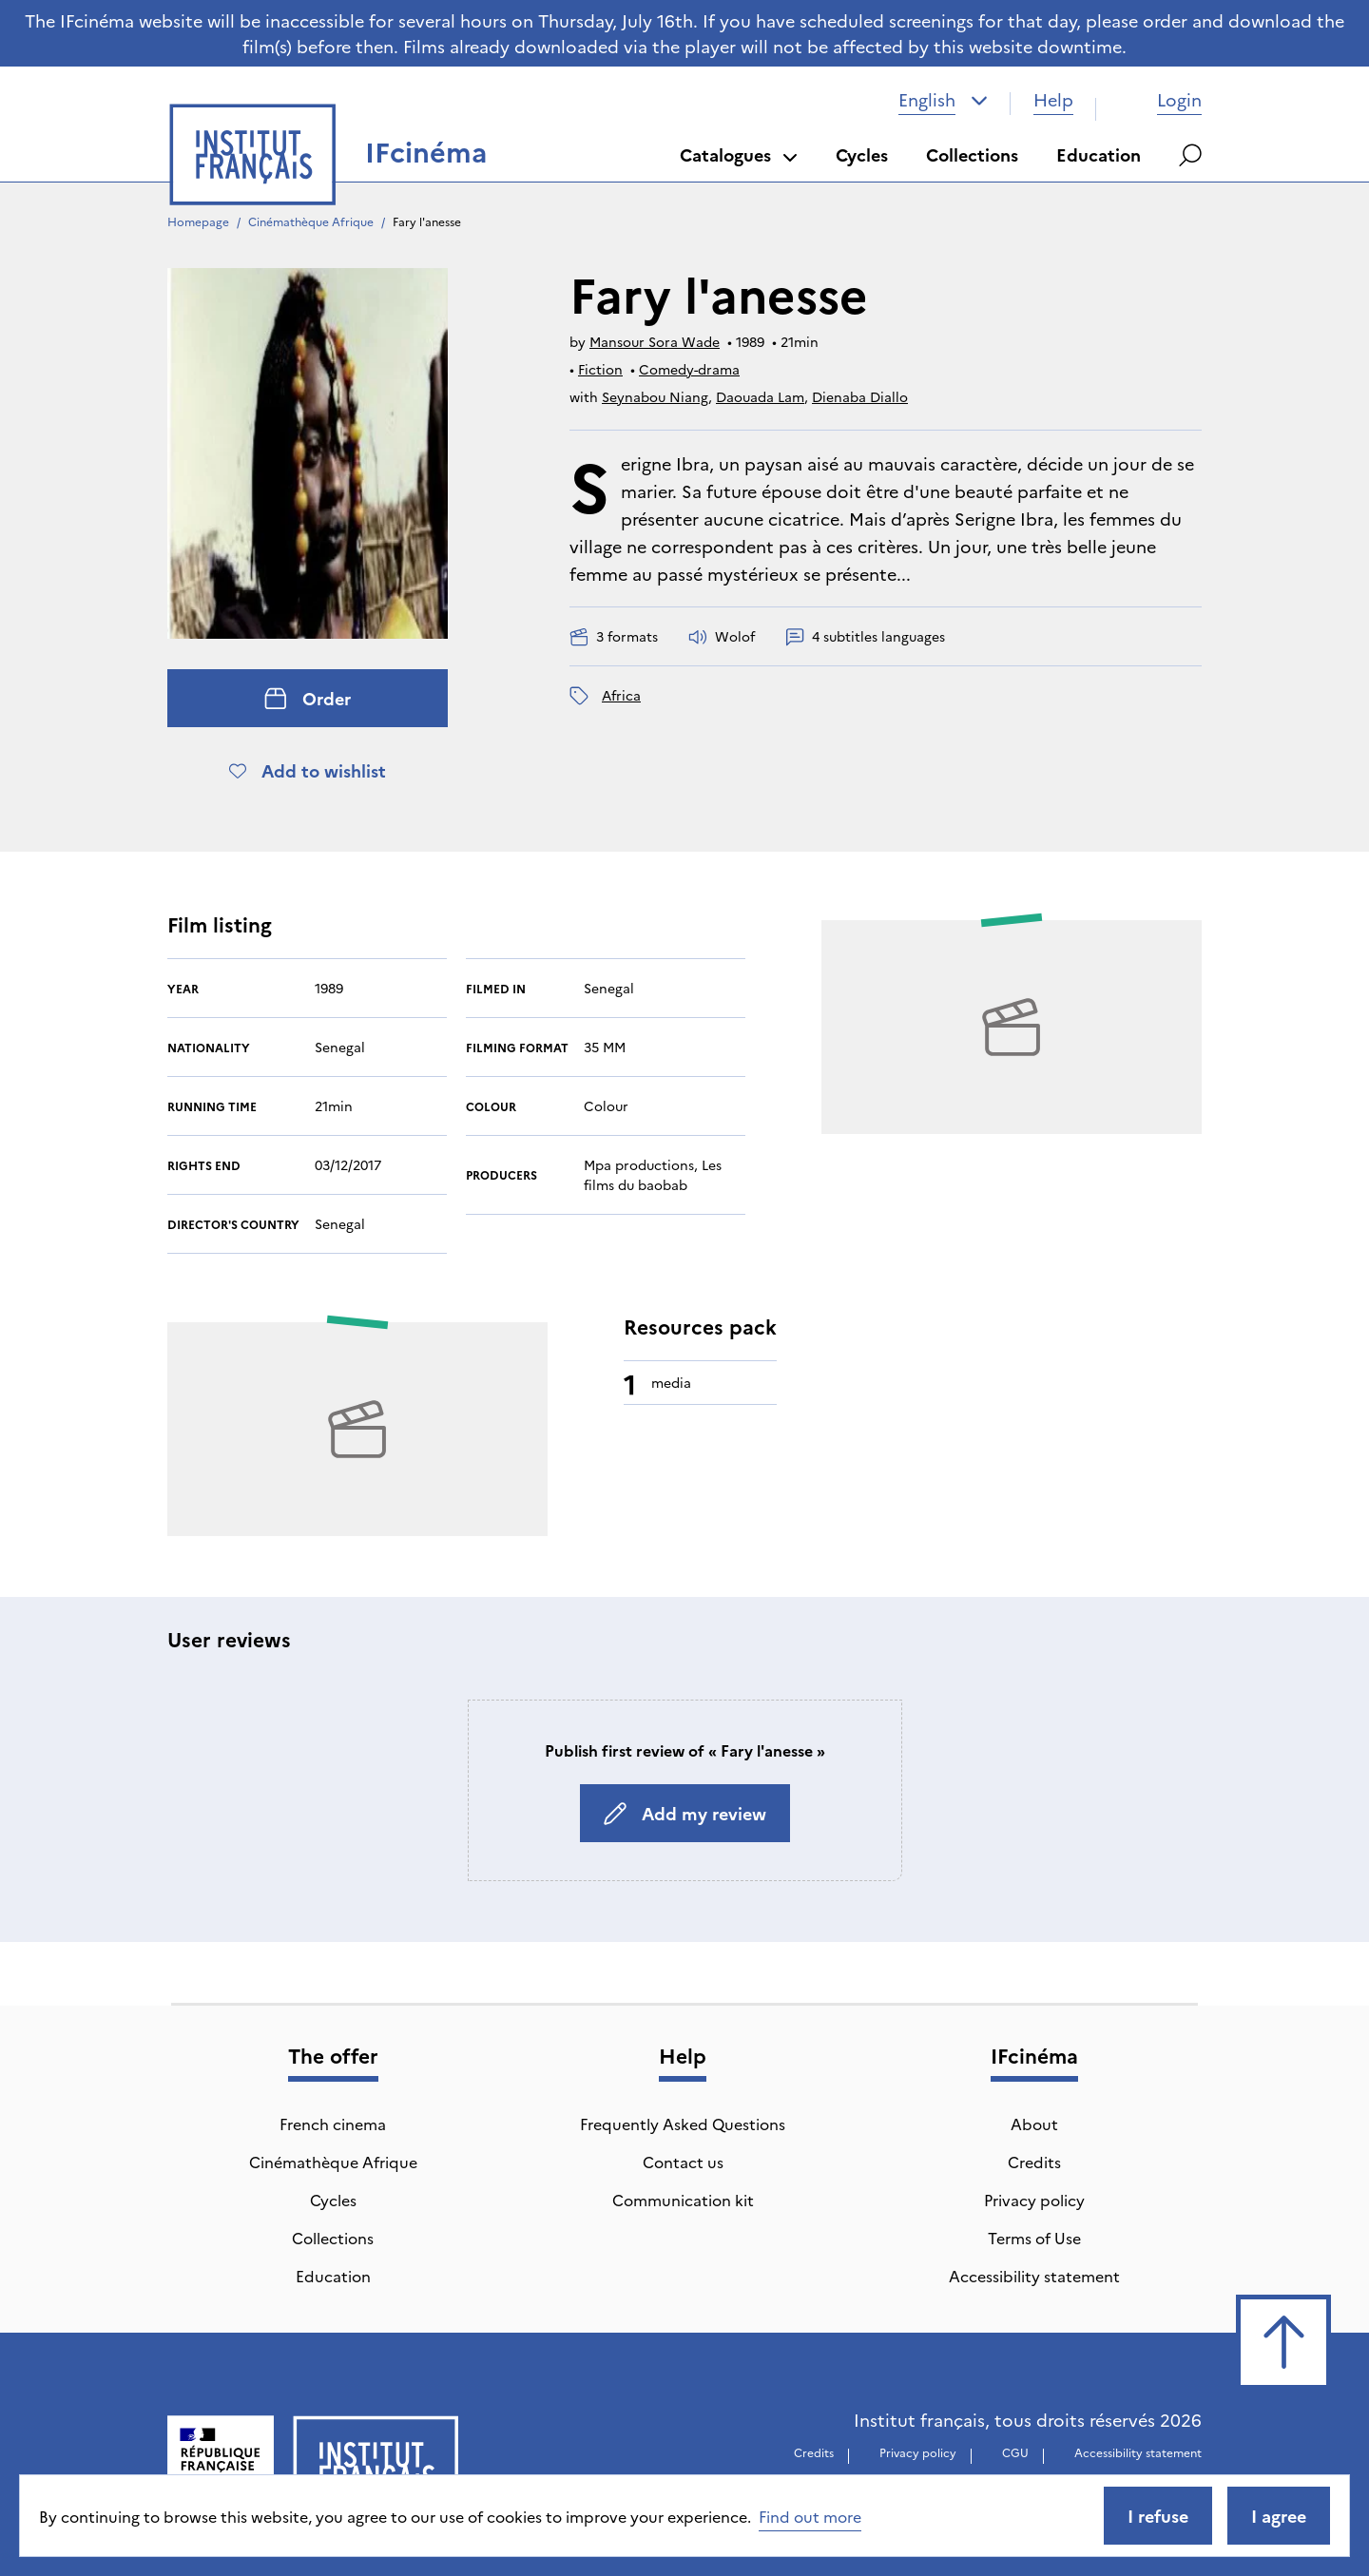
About (1034, 2123)
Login (1160, 99)
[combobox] (943, 100)
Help (1053, 99)
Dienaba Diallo (860, 396)
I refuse (1158, 2516)
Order (307, 698)
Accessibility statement (1034, 2275)
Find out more (810, 2516)
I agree (1278, 2516)
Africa (621, 694)
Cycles (862, 154)
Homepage (198, 221)
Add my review (685, 1813)
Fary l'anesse (427, 221)
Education (1098, 154)
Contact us (683, 2161)
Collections (972, 154)
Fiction (600, 368)
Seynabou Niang (655, 396)
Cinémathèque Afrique (311, 221)
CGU (1015, 2452)
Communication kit (683, 2199)
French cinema (333, 2123)
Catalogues (739, 154)
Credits (1034, 2161)
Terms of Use (1034, 2237)
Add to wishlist (307, 770)
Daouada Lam (760, 396)
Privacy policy (1034, 2199)
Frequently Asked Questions (682, 2123)
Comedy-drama (689, 368)
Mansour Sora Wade (654, 341)
